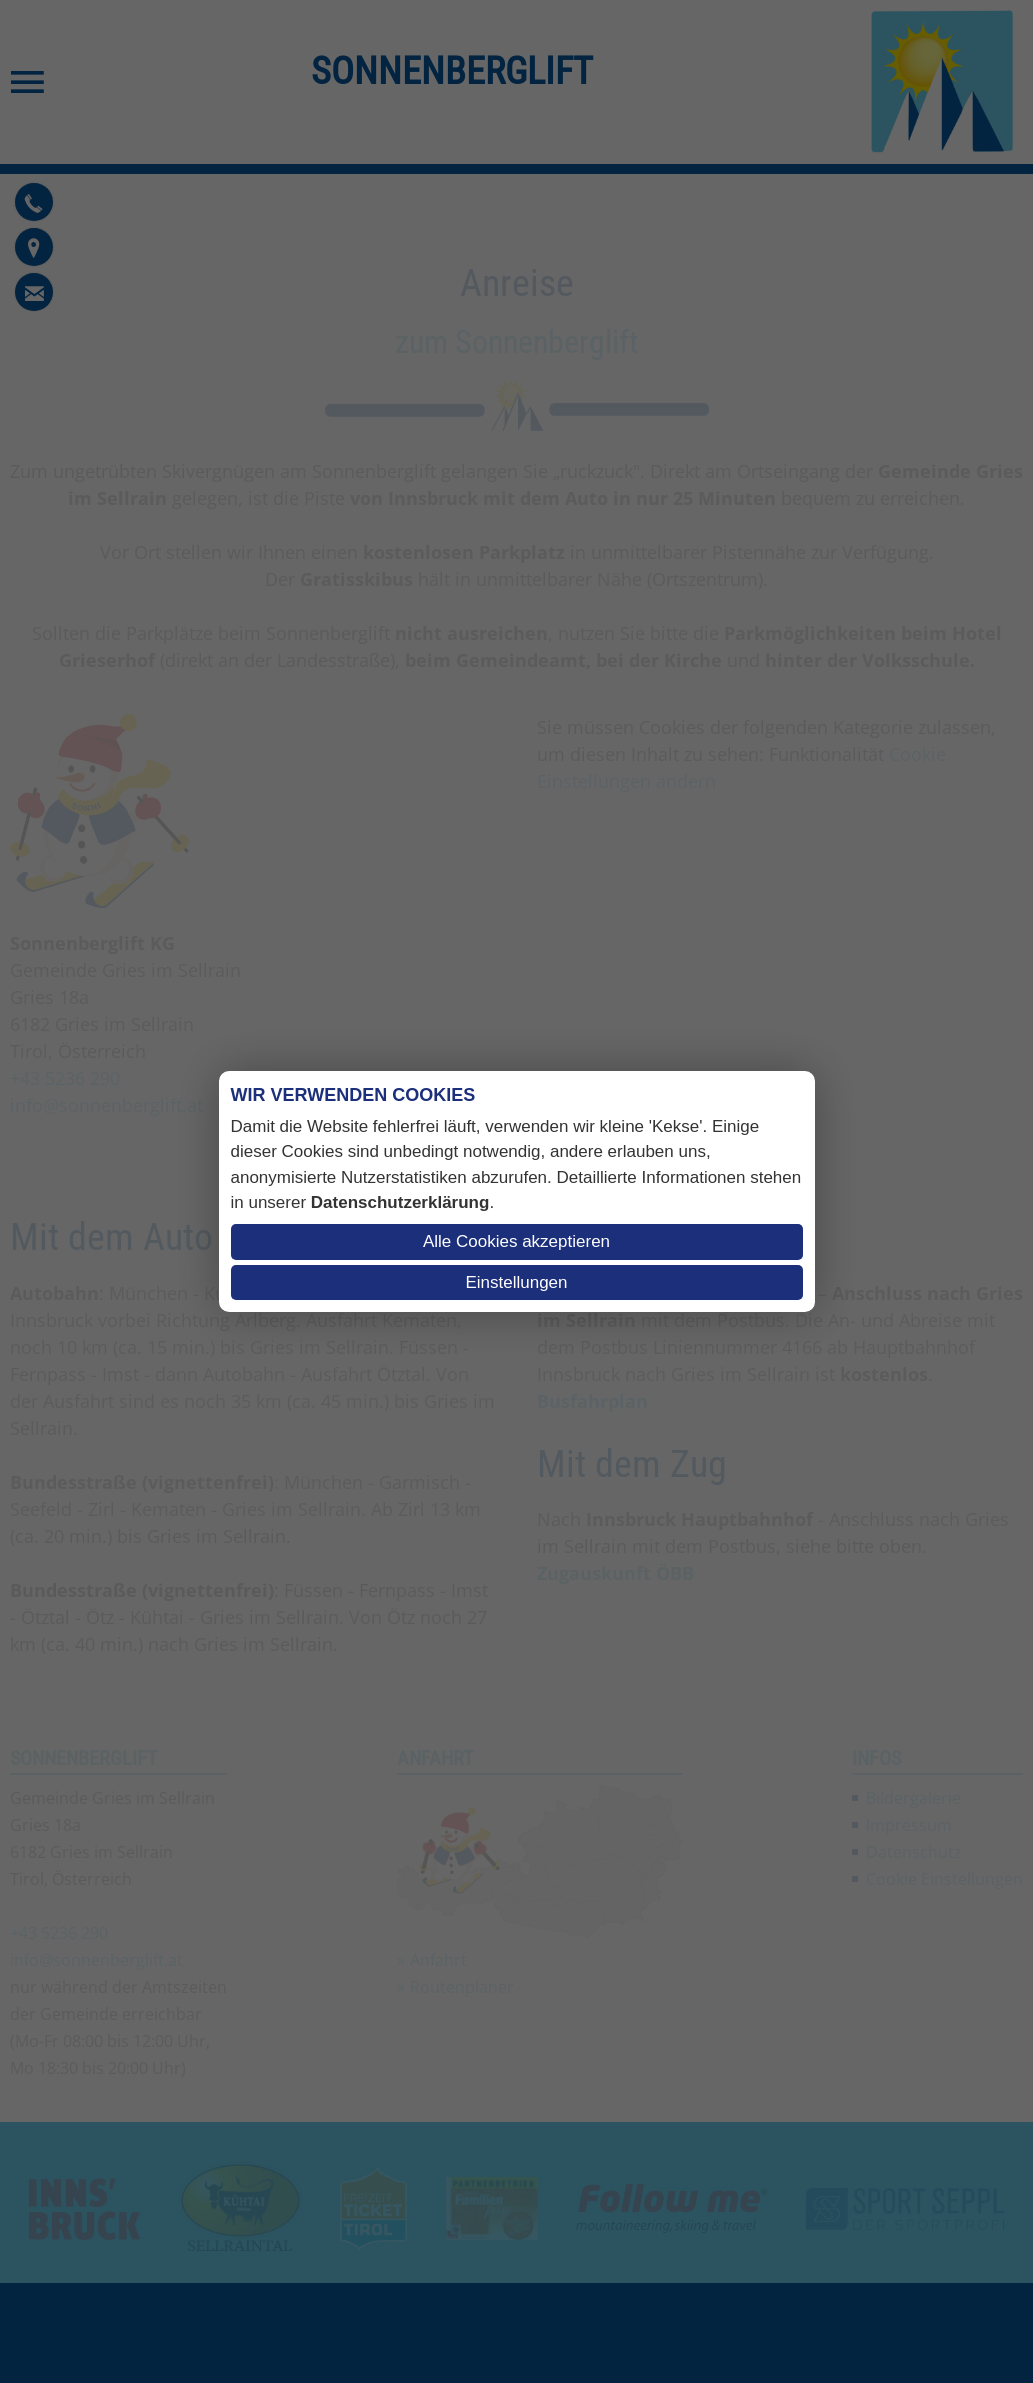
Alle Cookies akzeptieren (516, 1241)
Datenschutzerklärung (400, 1202)
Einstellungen (516, 1282)
